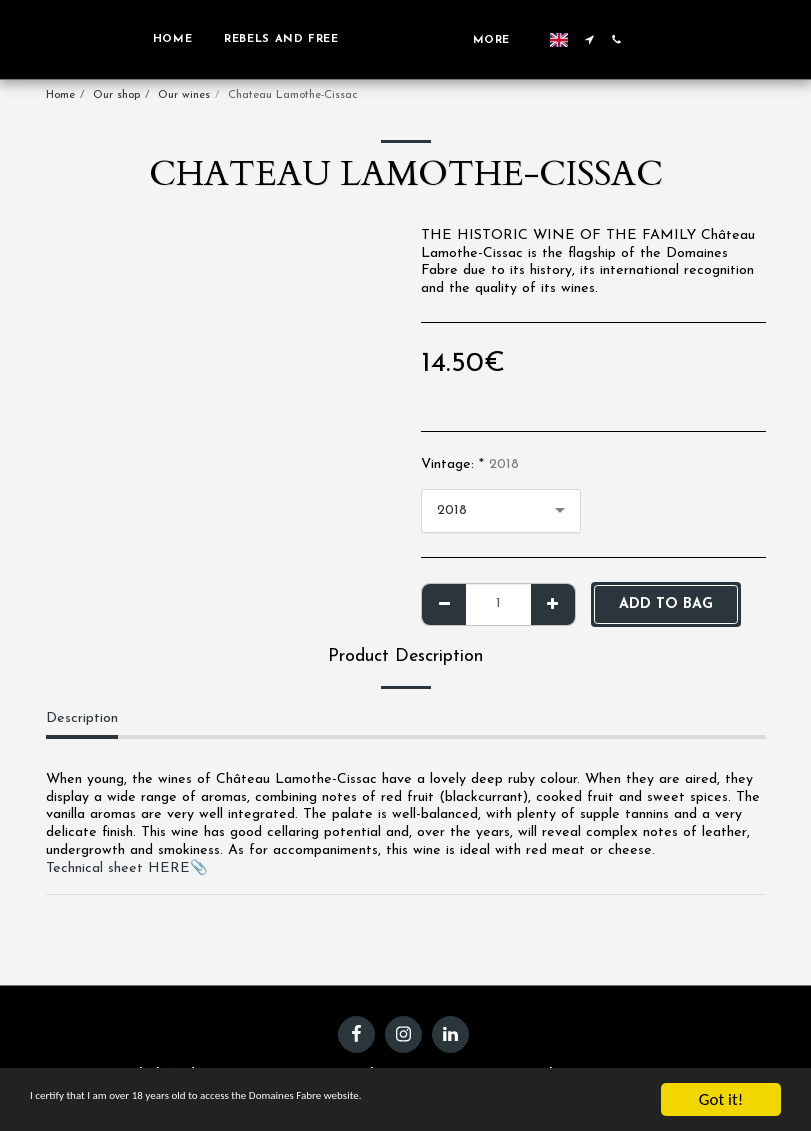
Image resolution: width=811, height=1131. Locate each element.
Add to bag (666, 604)
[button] (604, 39)
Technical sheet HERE (118, 868)
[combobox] (501, 511)
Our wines (184, 95)
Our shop (116, 95)
